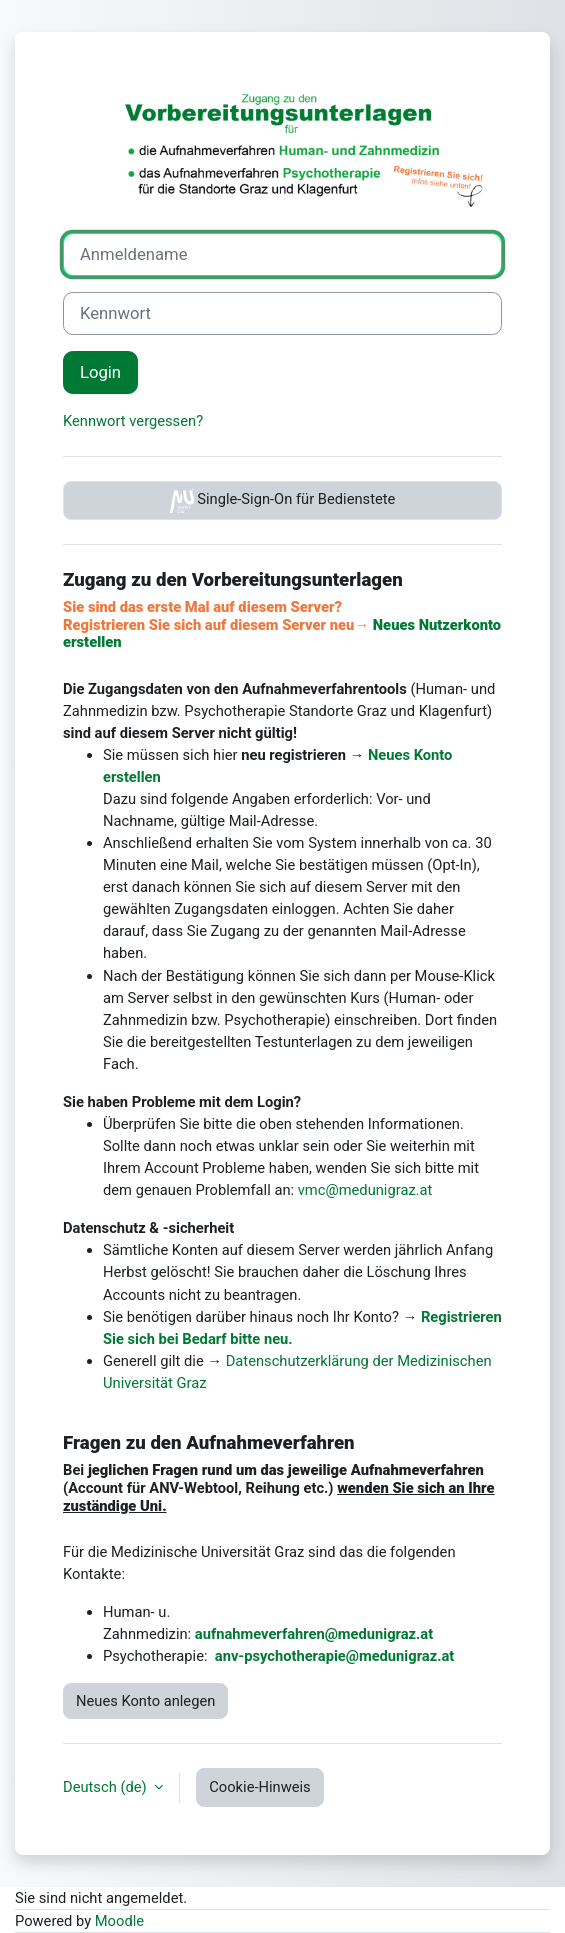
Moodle (119, 1921)
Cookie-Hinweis (259, 1787)
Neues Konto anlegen (145, 1701)
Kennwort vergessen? (133, 421)
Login (100, 372)
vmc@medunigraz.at (365, 1190)
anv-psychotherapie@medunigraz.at (334, 1656)
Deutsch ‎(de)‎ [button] (106, 1787)
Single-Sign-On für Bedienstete (283, 501)
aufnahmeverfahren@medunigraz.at (314, 1634)
